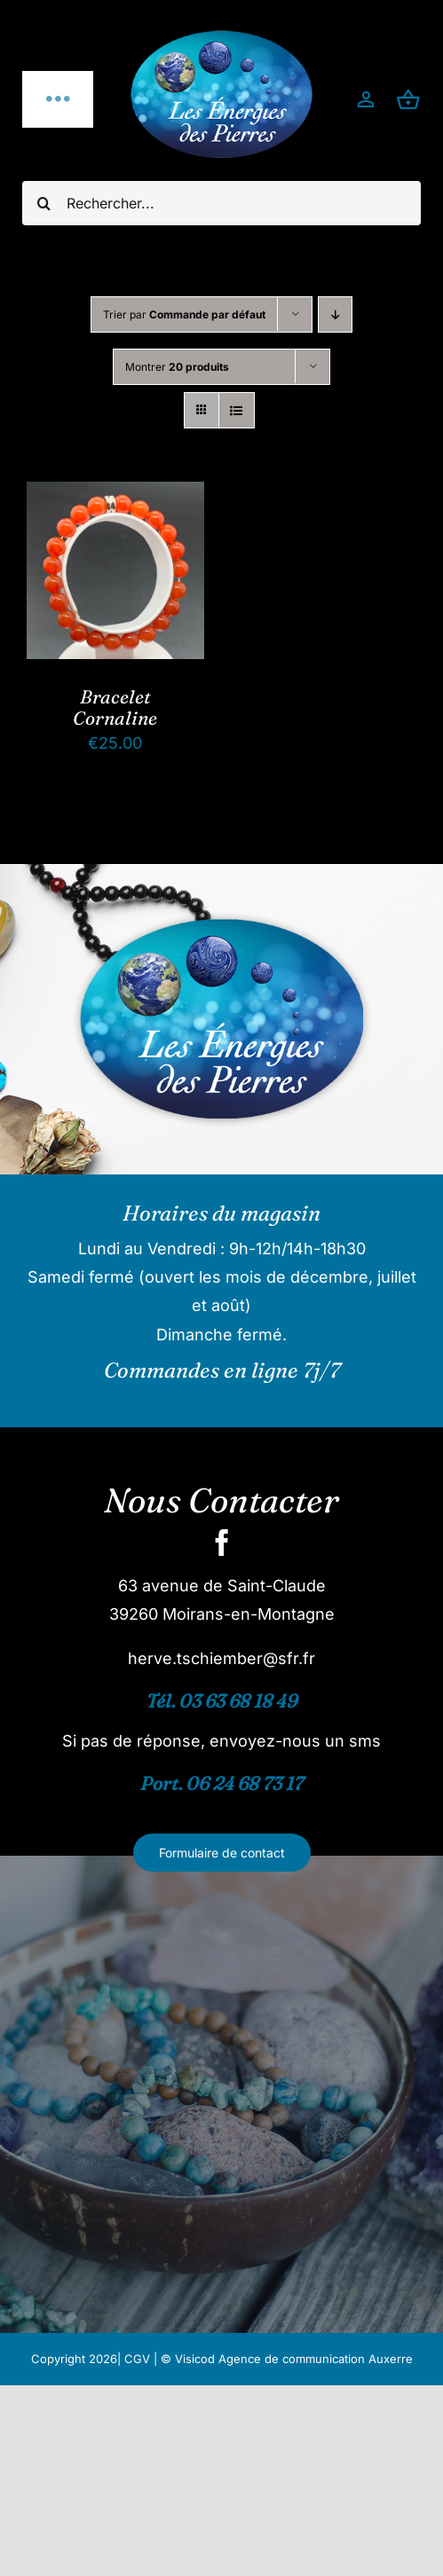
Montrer (177, 366)
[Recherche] (44, 203)
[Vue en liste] (236, 410)
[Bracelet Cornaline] (115, 495)
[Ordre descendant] (335, 314)
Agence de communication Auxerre (315, 2359)
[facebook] (222, 1542)
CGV (137, 2359)
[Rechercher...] (221, 203)
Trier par (184, 314)
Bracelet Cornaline (115, 707)
